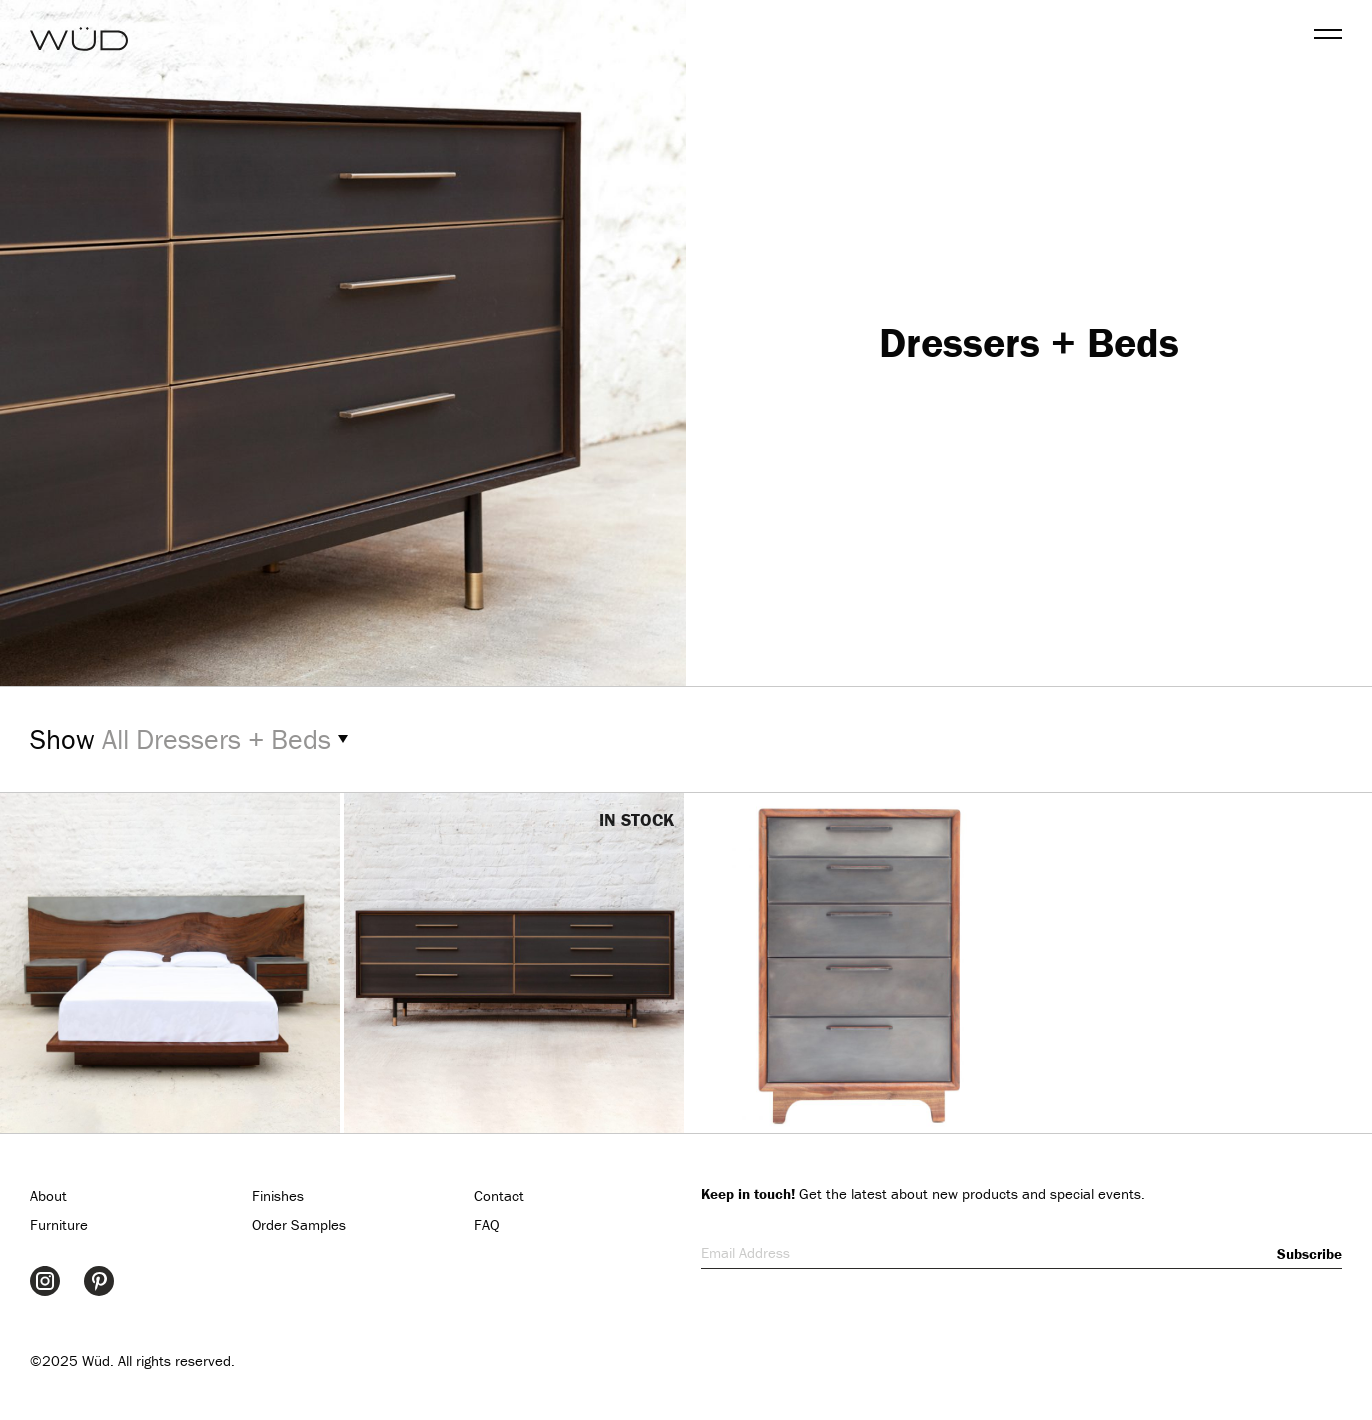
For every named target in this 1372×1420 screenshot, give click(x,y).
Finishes (278, 1195)
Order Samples (299, 1224)
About (48, 1195)
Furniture (59, 1224)
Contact (499, 1195)
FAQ (487, 1224)
